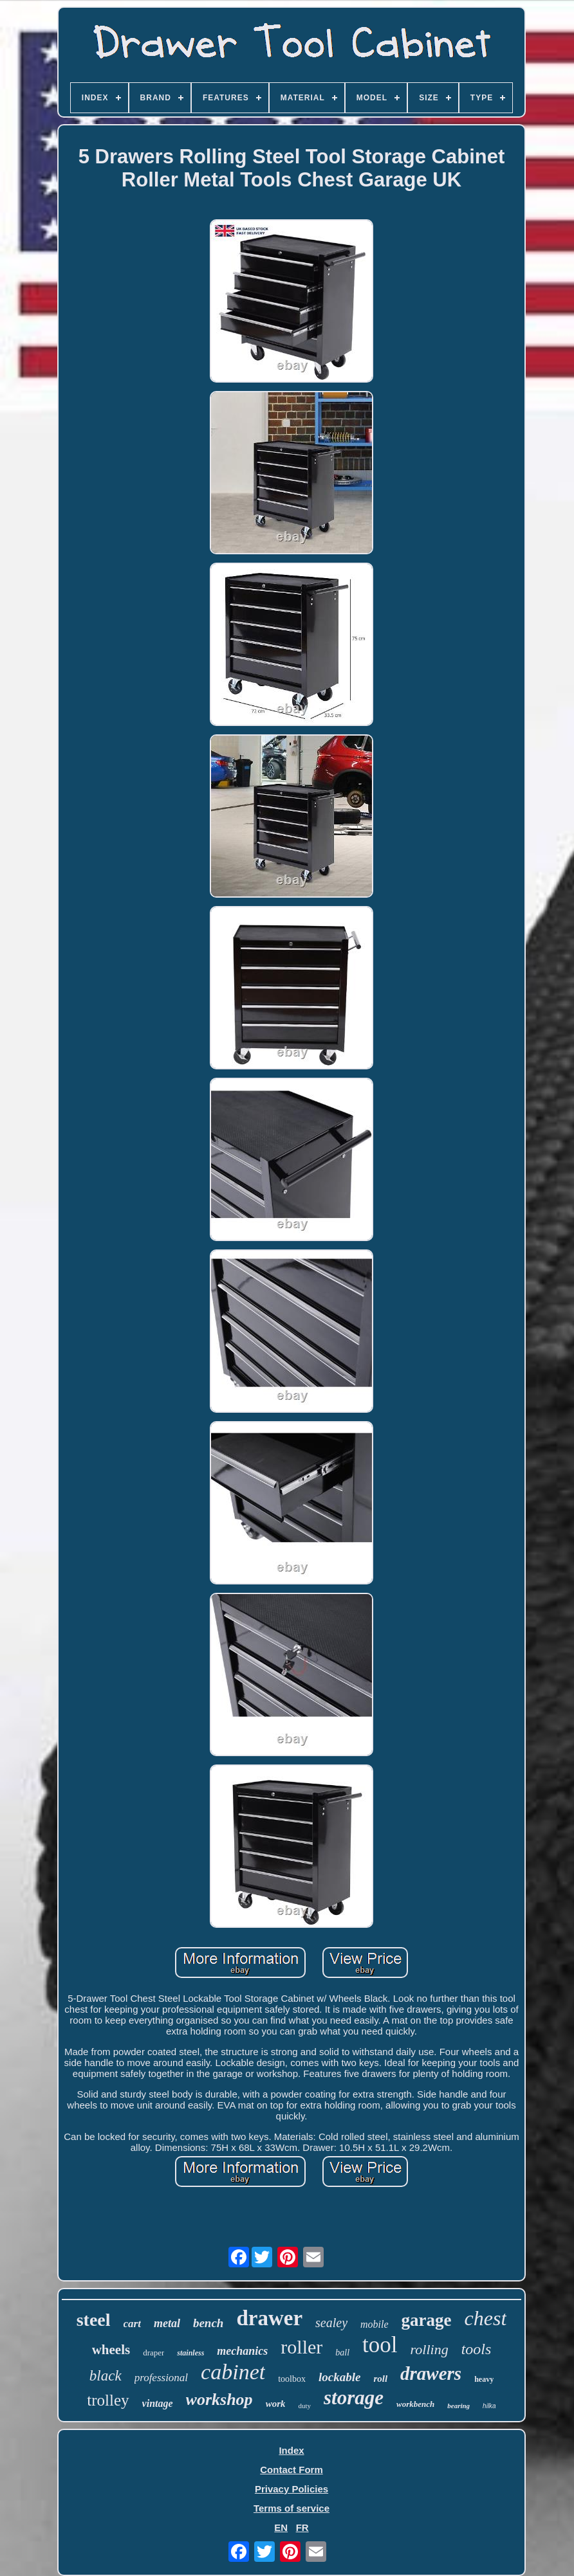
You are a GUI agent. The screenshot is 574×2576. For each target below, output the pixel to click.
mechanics (242, 2351)
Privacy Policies (291, 2488)
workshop (219, 2399)
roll (380, 2378)
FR (302, 2527)
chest (486, 2318)
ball (342, 2352)
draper (153, 2352)
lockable (339, 2377)
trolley (108, 2400)
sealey (331, 2323)
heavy (484, 2379)
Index (291, 2450)
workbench (415, 2404)
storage (354, 2397)
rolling (430, 2349)
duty (304, 2405)
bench (208, 2323)
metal (167, 2323)
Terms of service (291, 2508)
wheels (111, 2349)
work (276, 2404)
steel (94, 2320)
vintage (157, 2403)
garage (427, 2320)
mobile (374, 2324)
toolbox (292, 2379)
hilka (489, 2405)
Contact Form (291, 2469)
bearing (458, 2405)
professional (161, 2378)
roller (301, 2346)
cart (132, 2323)
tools (476, 2349)
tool (379, 2344)
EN (281, 2527)
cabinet (233, 2372)
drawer (269, 2318)
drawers (430, 2373)
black (105, 2376)
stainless (190, 2352)
